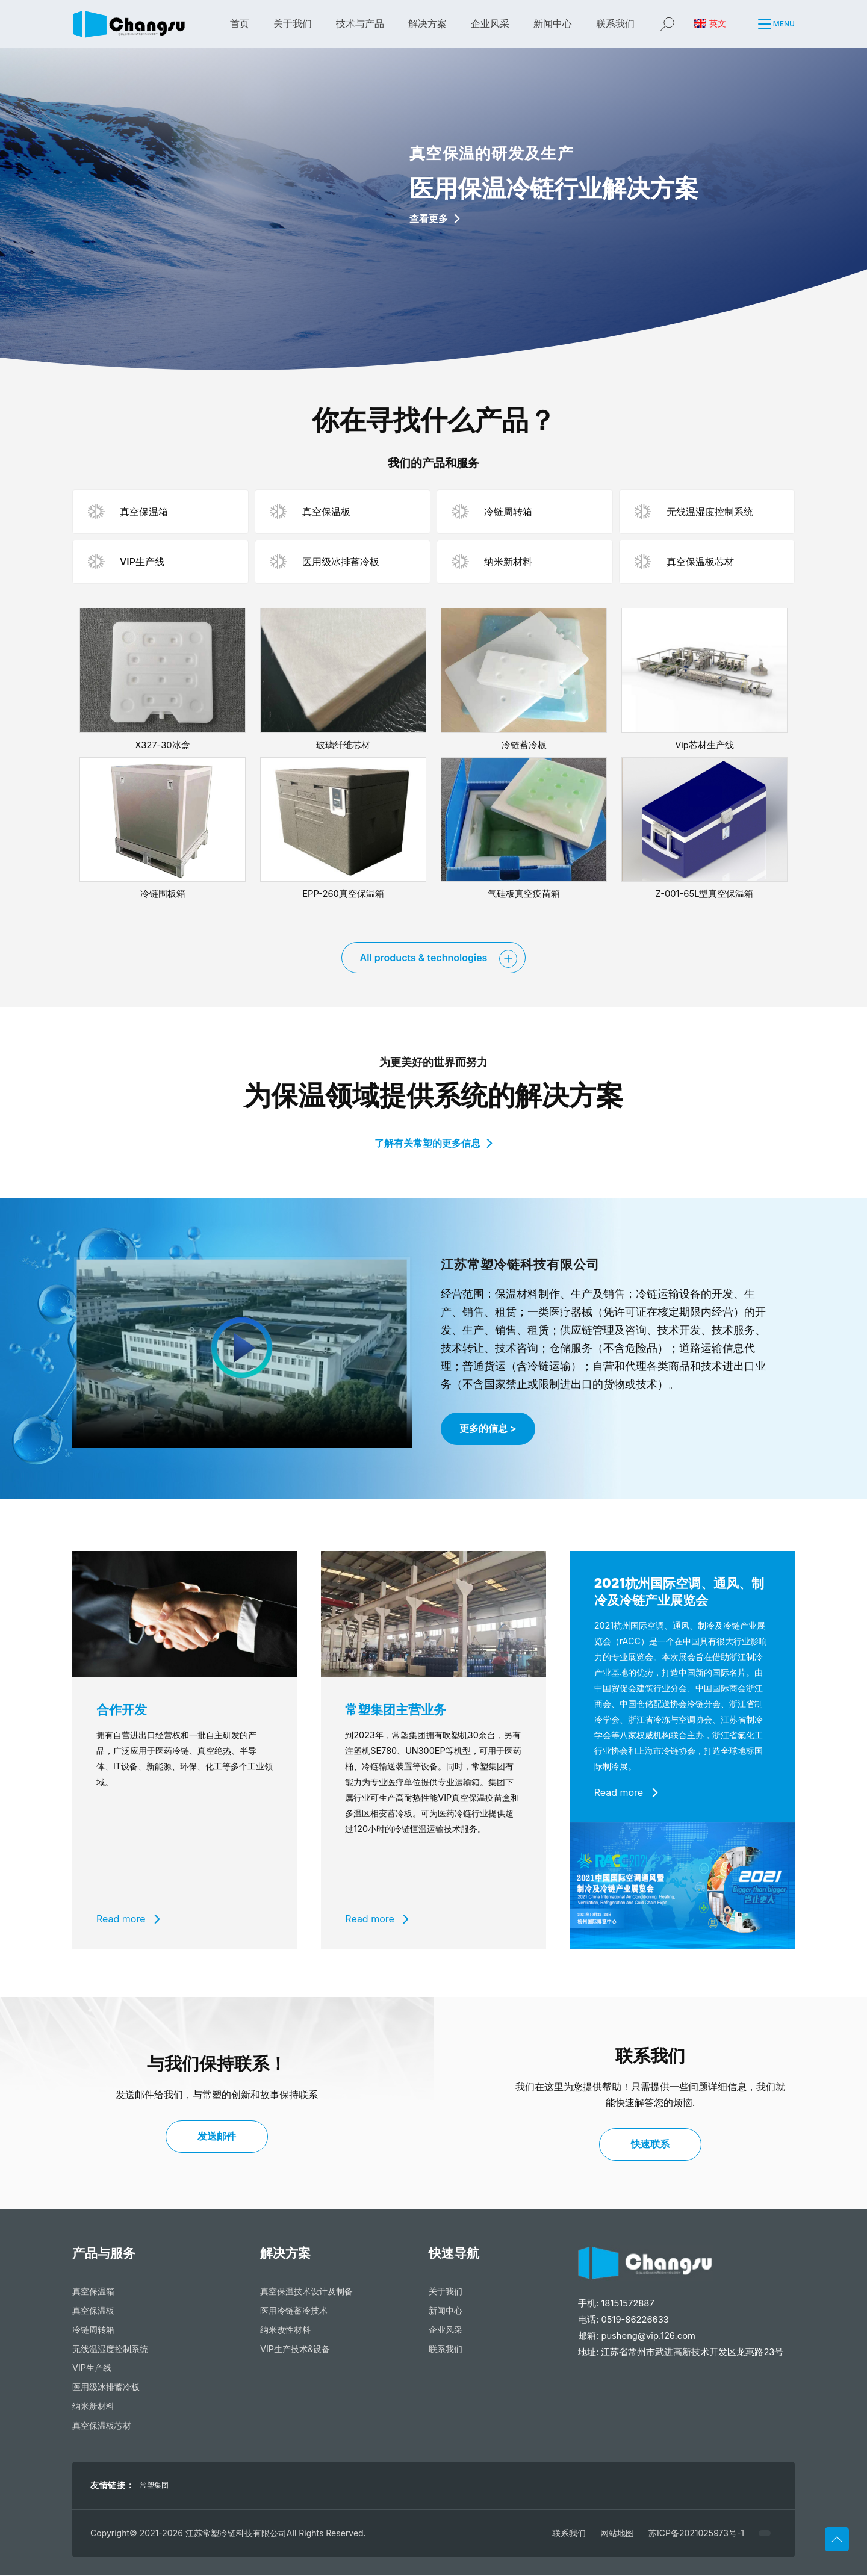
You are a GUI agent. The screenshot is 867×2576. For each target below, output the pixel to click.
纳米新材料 (93, 2406)
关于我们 (292, 23)
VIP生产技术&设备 (295, 2349)
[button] (757, 24)
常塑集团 (154, 2485)
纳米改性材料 (285, 2330)
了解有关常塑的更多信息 (433, 1143)
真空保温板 (93, 2311)
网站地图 (617, 2533)
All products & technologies (424, 958)
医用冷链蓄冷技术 (294, 2311)
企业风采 (490, 23)
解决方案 (427, 23)
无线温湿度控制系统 (110, 2349)
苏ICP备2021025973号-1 (696, 2533)
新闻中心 (552, 23)
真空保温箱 (93, 2292)
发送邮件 (216, 2137)
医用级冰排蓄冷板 (106, 2387)
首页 (239, 23)
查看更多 (434, 218)
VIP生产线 (91, 2369)
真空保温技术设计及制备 (306, 2292)
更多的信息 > (488, 1429)
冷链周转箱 (93, 2330)
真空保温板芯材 (101, 2426)
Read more (128, 1919)
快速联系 (650, 2144)
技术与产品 (360, 23)
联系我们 (615, 23)
